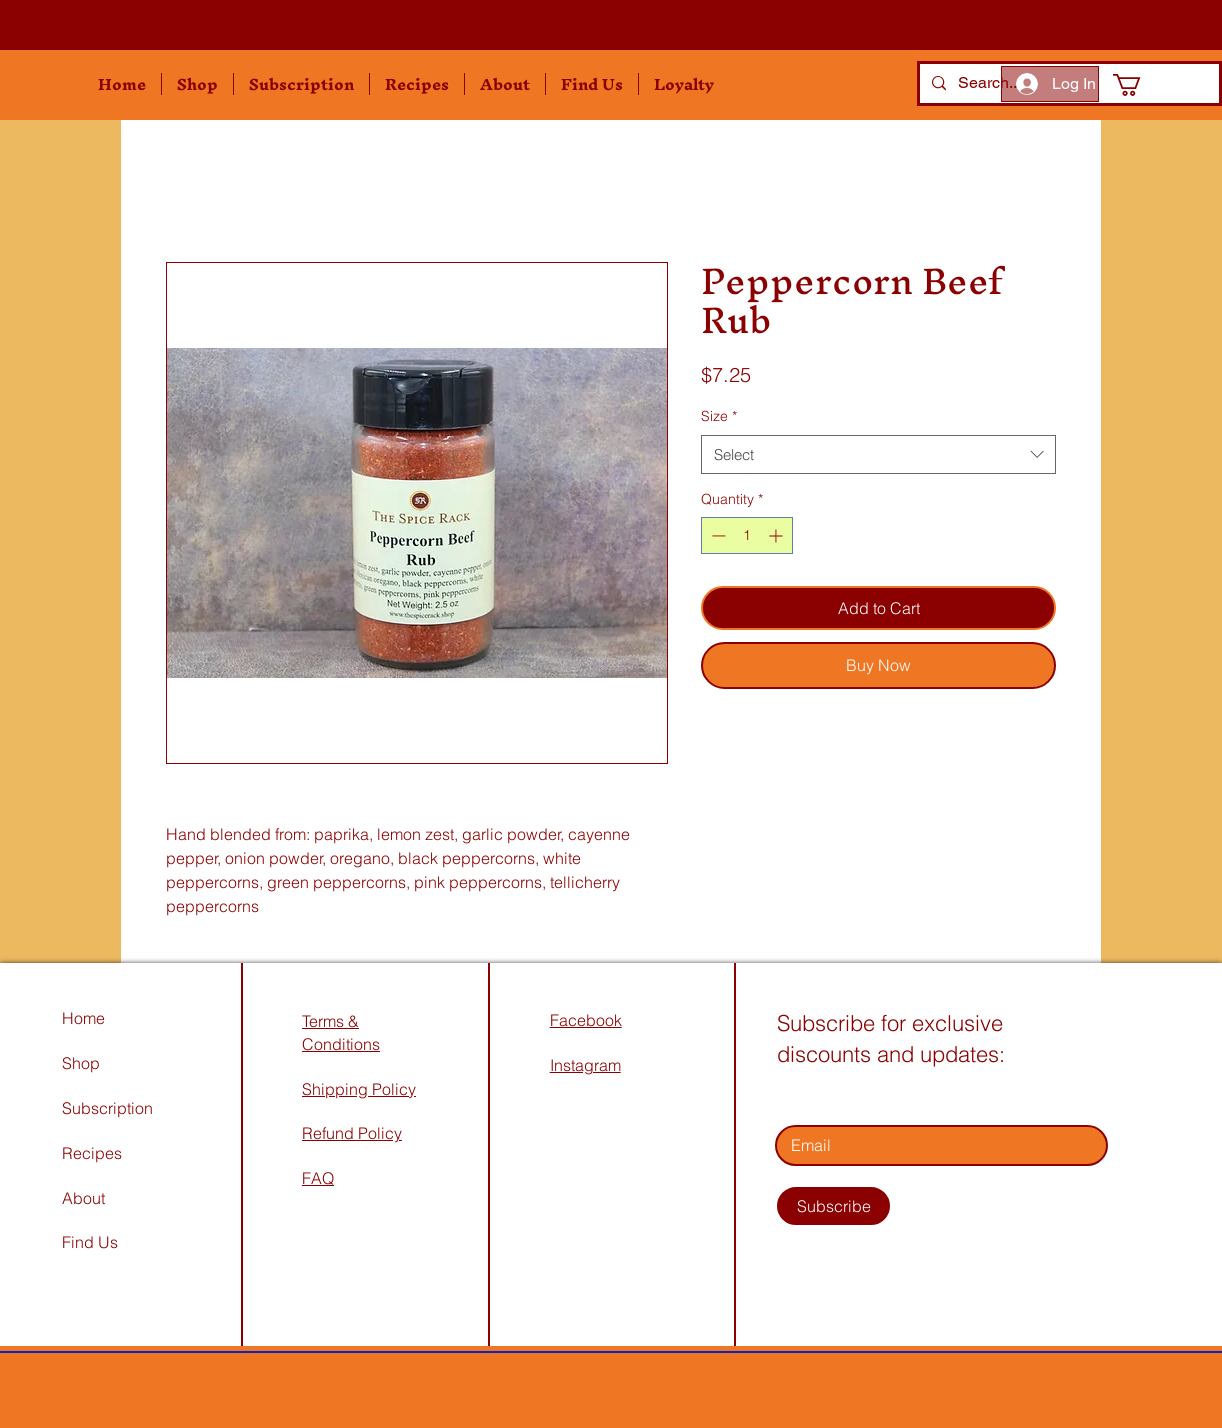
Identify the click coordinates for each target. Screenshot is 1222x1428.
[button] (197, 84)
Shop (81, 1063)
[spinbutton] (747, 535)
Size (719, 416)
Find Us (92, 1242)
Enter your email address (866, 1097)
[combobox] (878, 454)
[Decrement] (716, 535)
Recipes (92, 1153)
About (83, 1198)
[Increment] (777, 535)
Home (83, 1018)
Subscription (107, 1108)
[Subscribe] (833, 1206)
